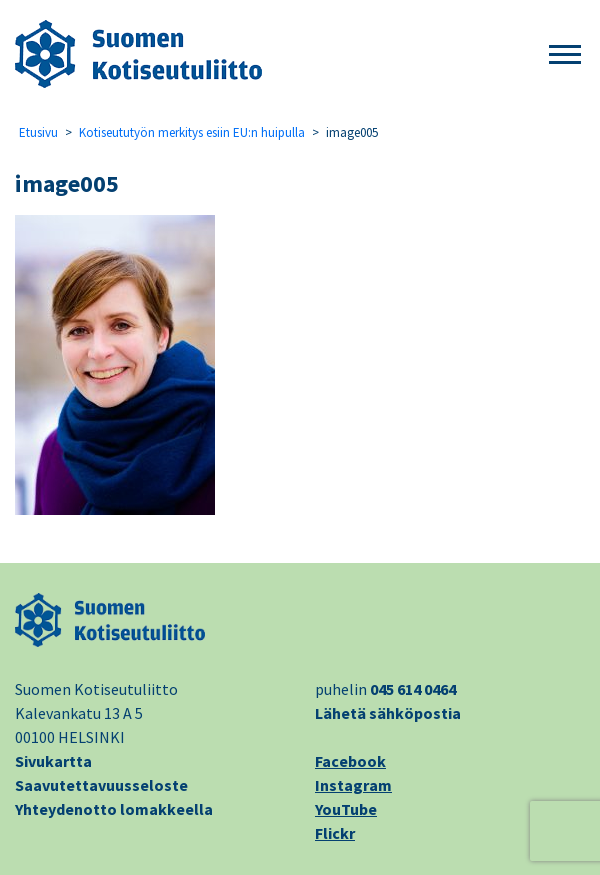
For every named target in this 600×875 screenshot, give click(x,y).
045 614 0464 (413, 689)
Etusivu (38, 132)
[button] (565, 55)
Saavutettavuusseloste (101, 785)
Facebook (350, 761)
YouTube (346, 809)
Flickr (335, 833)
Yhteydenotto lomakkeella (114, 809)
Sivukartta (53, 761)
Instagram (353, 785)
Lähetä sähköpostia (388, 713)
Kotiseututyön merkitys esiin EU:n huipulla (192, 132)
